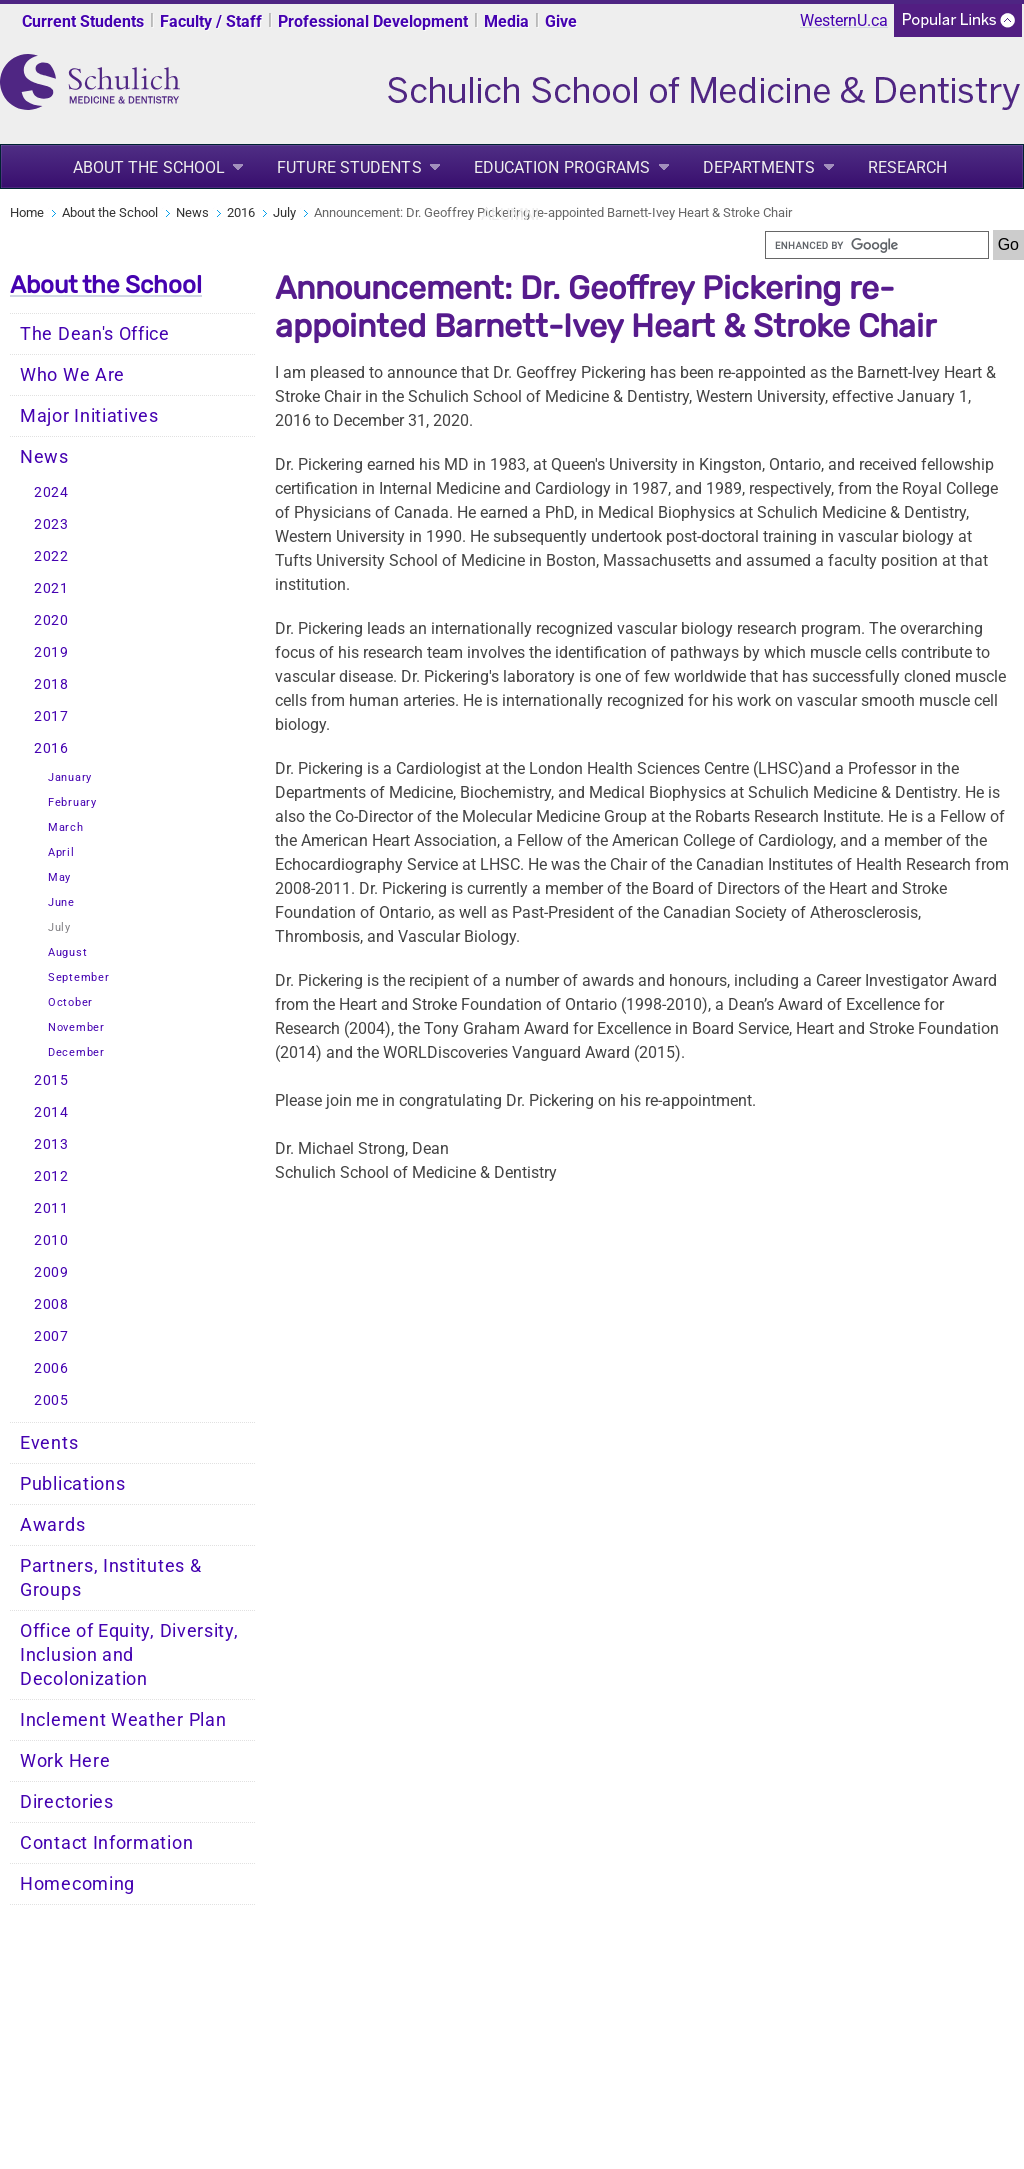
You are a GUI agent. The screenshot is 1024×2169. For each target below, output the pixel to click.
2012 (51, 1176)
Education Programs (562, 167)
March (66, 827)
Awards (52, 1525)
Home (27, 212)
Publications (72, 1484)
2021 (51, 588)
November (76, 1027)
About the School (149, 167)
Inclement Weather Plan (123, 1720)
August (67, 952)
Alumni (510, 214)
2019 (51, 652)
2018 (51, 684)
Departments (759, 167)
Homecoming (77, 1884)
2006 (51, 1368)
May (59, 877)
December (76, 1052)
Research (908, 167)
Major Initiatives (89, 416)
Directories (67, 1802)
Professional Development (373, 21)
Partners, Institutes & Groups (110, 1578)
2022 (51, 556)
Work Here (65, 1761)
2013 (51, 1144)
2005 (51, 1400)
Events (49, 1443)
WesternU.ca (844, 20)
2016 (241, 212)
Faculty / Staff (211, 21)
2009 (51, 1272)
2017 (51, 716)
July (284, 212)
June (61, 902)
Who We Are (72, 375)
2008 (51, 1304)
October (70, 1002)
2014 (51, 1112)
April (61, 852)
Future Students (349, 167)
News (192, 212)
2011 (51, 1208)
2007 (51, 1336)
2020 (51, 620)
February (72, 802)
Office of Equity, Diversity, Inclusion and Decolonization (129, 1655)
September (78, 977)
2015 (51, 1080)
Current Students (83, 21)
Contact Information (106, 1843)
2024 (51, 492)
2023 (51, 524)
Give (561, 21)
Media (506, 21)
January (70, 777)
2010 (51, 1240)
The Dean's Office (95, 334)
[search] (877, 245)
